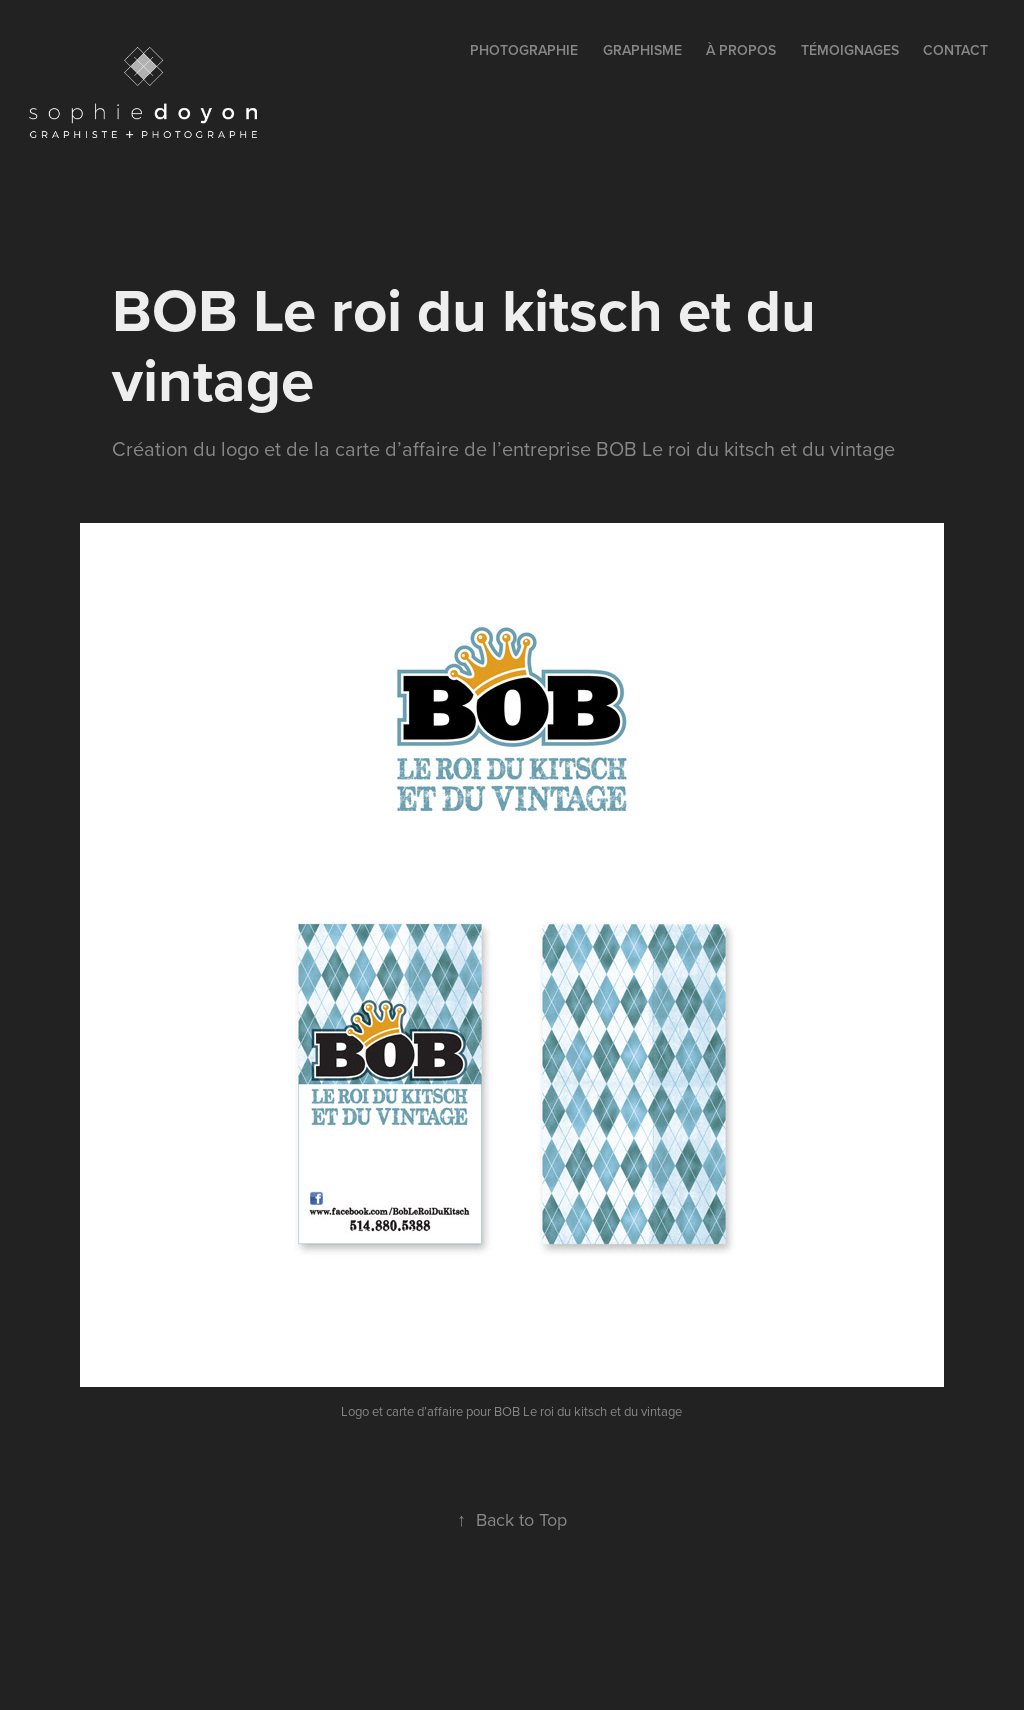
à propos (741, 50)
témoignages (850, 50)
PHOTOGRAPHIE (524, 50)
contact (955, 50)
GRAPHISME (642, 50)
